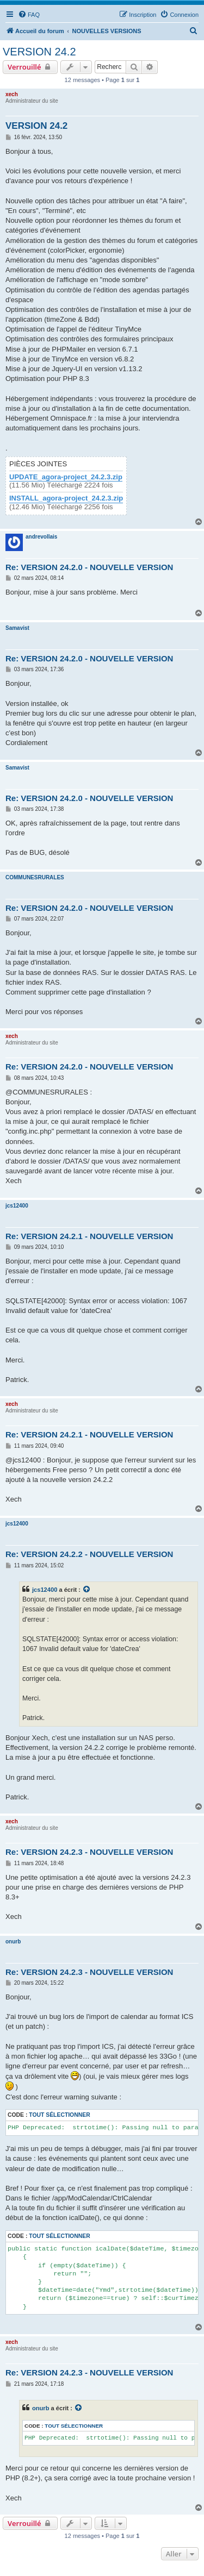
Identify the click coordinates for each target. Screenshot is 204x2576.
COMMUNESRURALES (34, 877)
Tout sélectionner (59, 2115)
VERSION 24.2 (39, 52)
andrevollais (41, 537)
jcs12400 (16, 1206)
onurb (13, 1941)
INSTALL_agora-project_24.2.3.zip (66, 498)
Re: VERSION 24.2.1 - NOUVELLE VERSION (89, 1236)
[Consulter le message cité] (87, 1590)
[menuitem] (29, 14)
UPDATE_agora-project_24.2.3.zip (65, 477)
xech (11, 94)
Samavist (17, 628)
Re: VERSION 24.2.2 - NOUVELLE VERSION (89, 1554)
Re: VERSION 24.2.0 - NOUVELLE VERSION (89, 567)
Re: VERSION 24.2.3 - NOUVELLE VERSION (89, 1851)
